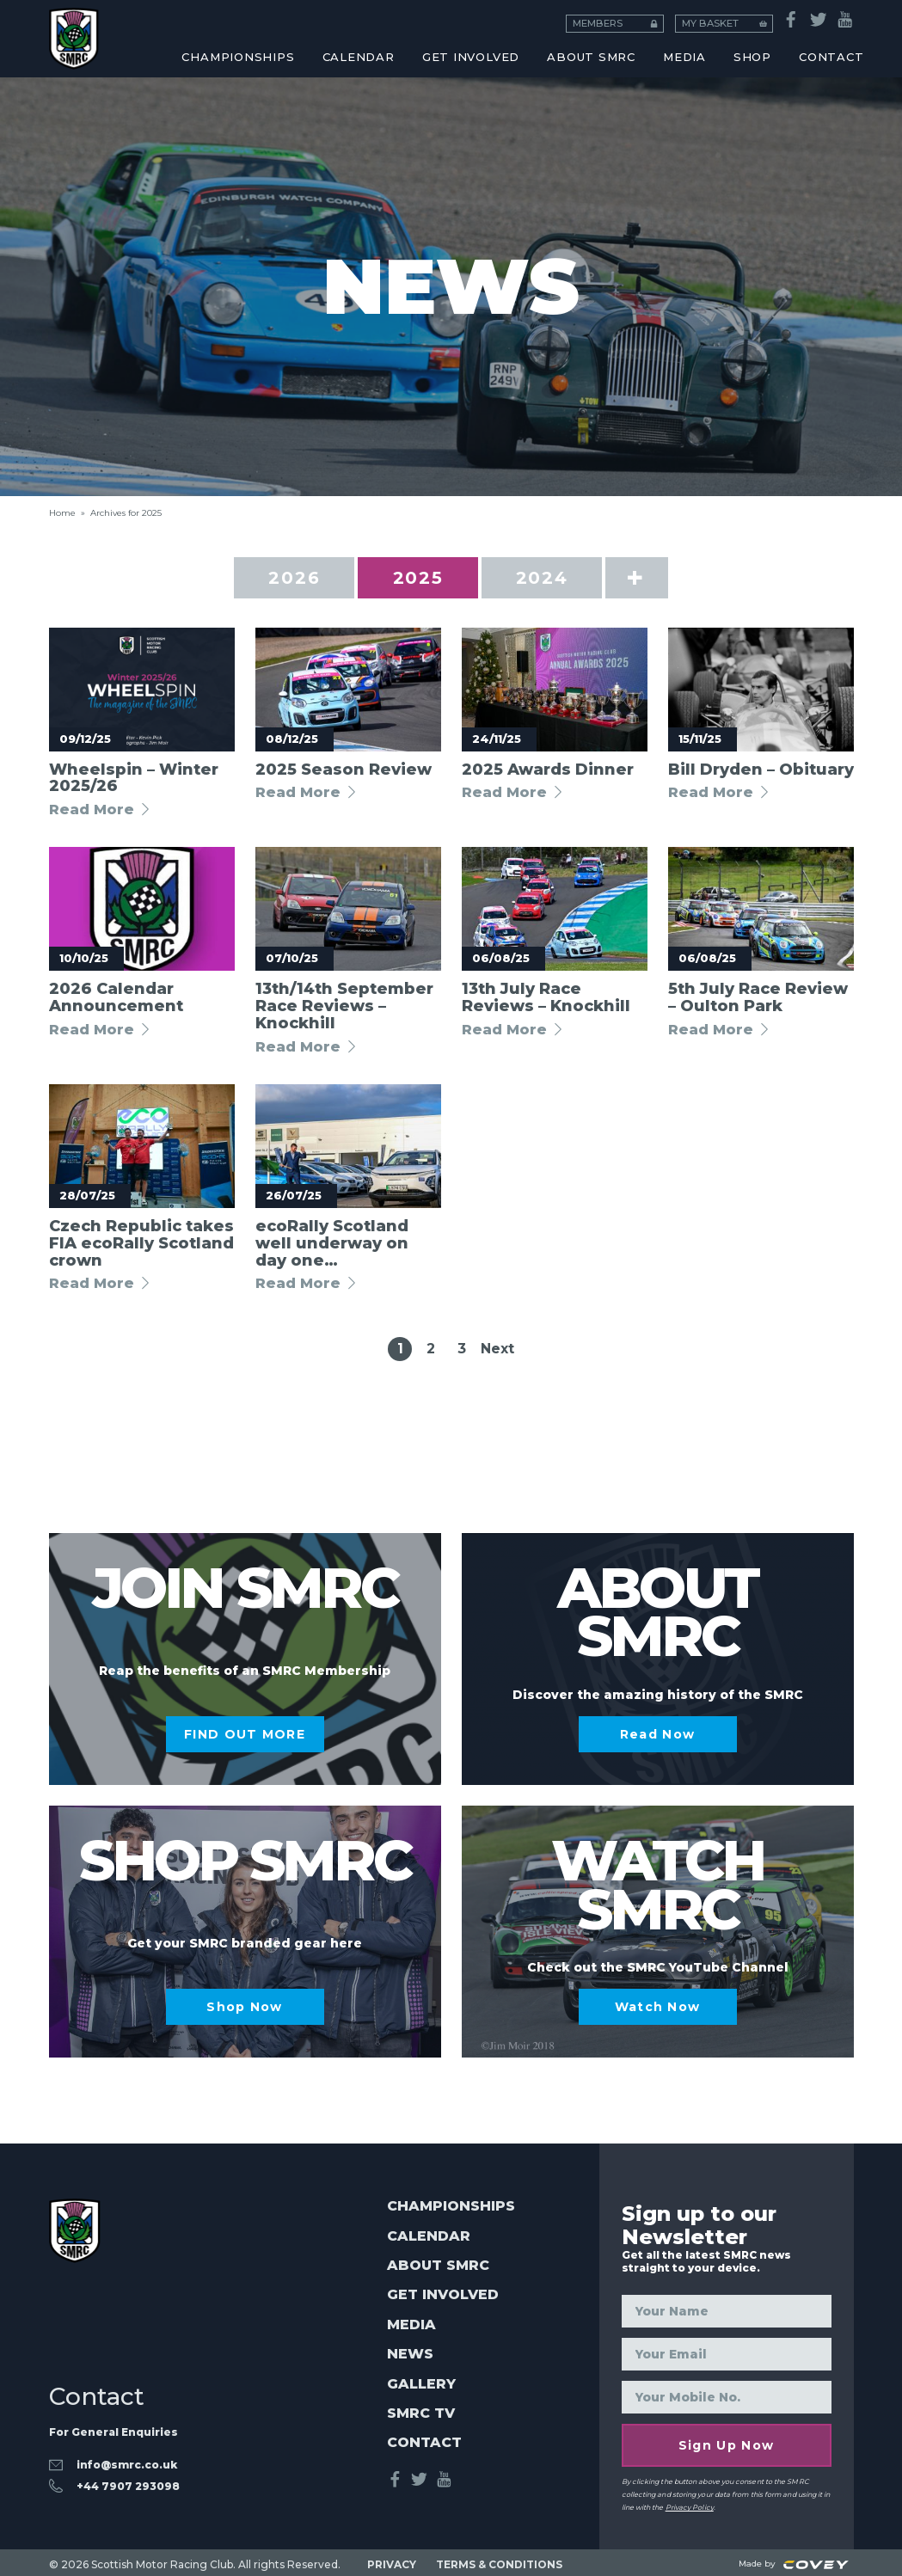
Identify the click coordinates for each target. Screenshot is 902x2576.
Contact (424, 2443)
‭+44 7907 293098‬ (128, 2481)
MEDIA (684, 57)
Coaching (172, 31)
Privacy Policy (690, 2505)
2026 (304, 577)
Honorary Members (738, 31)
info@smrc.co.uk (127, 2461)
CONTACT (831, 57)
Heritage (172, 31)
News (410, 2354)
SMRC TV (421, 2413)
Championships (451, 2206)
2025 (428, 577)
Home (62, 512)
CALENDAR (358, 57)
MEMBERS (642, 16)
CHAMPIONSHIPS (237, 57)
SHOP (752, 57)
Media (411, 2324)
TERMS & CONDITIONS (499, 2560)
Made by (794, 2560)
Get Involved (470, 57)
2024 (552, 577)
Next (497, 1348)
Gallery (421, 2384)
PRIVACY (391, 2560)
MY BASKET (739, 16)
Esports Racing (455, 31)
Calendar (428, 2236)
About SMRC (591, 57)
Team (455, 31)
